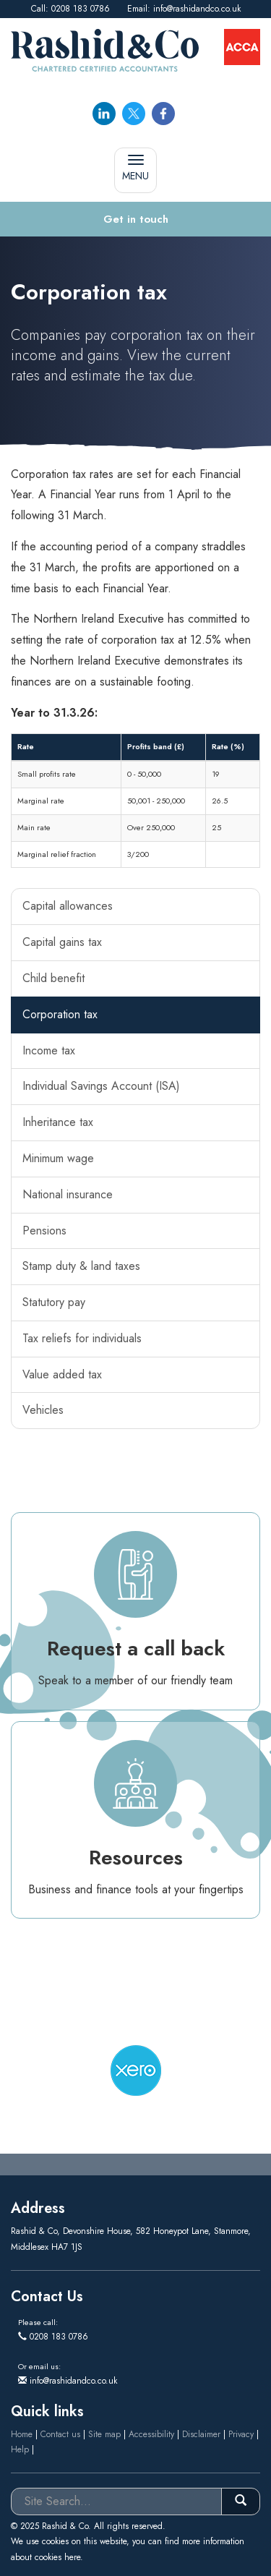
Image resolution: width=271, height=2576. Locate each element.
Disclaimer (201, 2434)
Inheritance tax (57, 1122)
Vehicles (43, 1410)
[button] (135, 219)
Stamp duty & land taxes (81, 1266)
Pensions (44, 1230)
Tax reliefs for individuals (82, 1338)
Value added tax (62, 1374)
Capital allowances (67, 905)
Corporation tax (60, 1014)
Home (22, 2434)
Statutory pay (53, 1302)
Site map (104, 2434)
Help (20, 2449)
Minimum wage (58, 1158)
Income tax (48, 1050)
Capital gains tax (62, 942)
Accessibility (151, 2434)
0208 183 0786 (80, 8)
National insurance (67, 1194)
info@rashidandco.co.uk (197, 8)
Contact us (60, 2434)
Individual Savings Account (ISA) (101, 1086)
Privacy (241, 2434)
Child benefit (53, 978)
